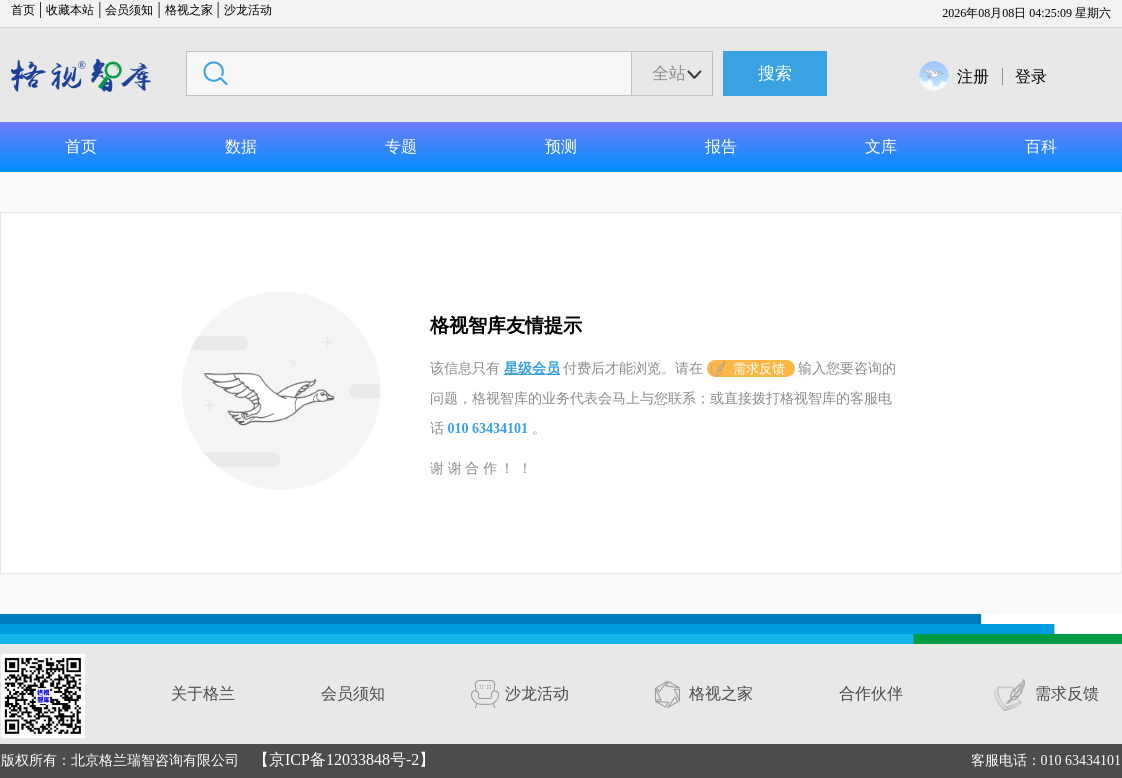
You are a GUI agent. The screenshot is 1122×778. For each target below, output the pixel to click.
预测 (561, 146)
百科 (1041, 146)
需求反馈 (759, 368)
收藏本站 (70, 10)
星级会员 (532, 368)
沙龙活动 (248, 10)
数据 (241, 146)
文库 (881, 146)
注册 (973, 76)
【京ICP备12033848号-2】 (344, 759)
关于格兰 (203, 693)
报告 (721, 146)
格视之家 (189, 10)
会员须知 (129, 10)
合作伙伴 (871, 693)
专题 (401, 146)
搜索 (775, 73)
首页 (23, 10)
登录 (1031, 76)
